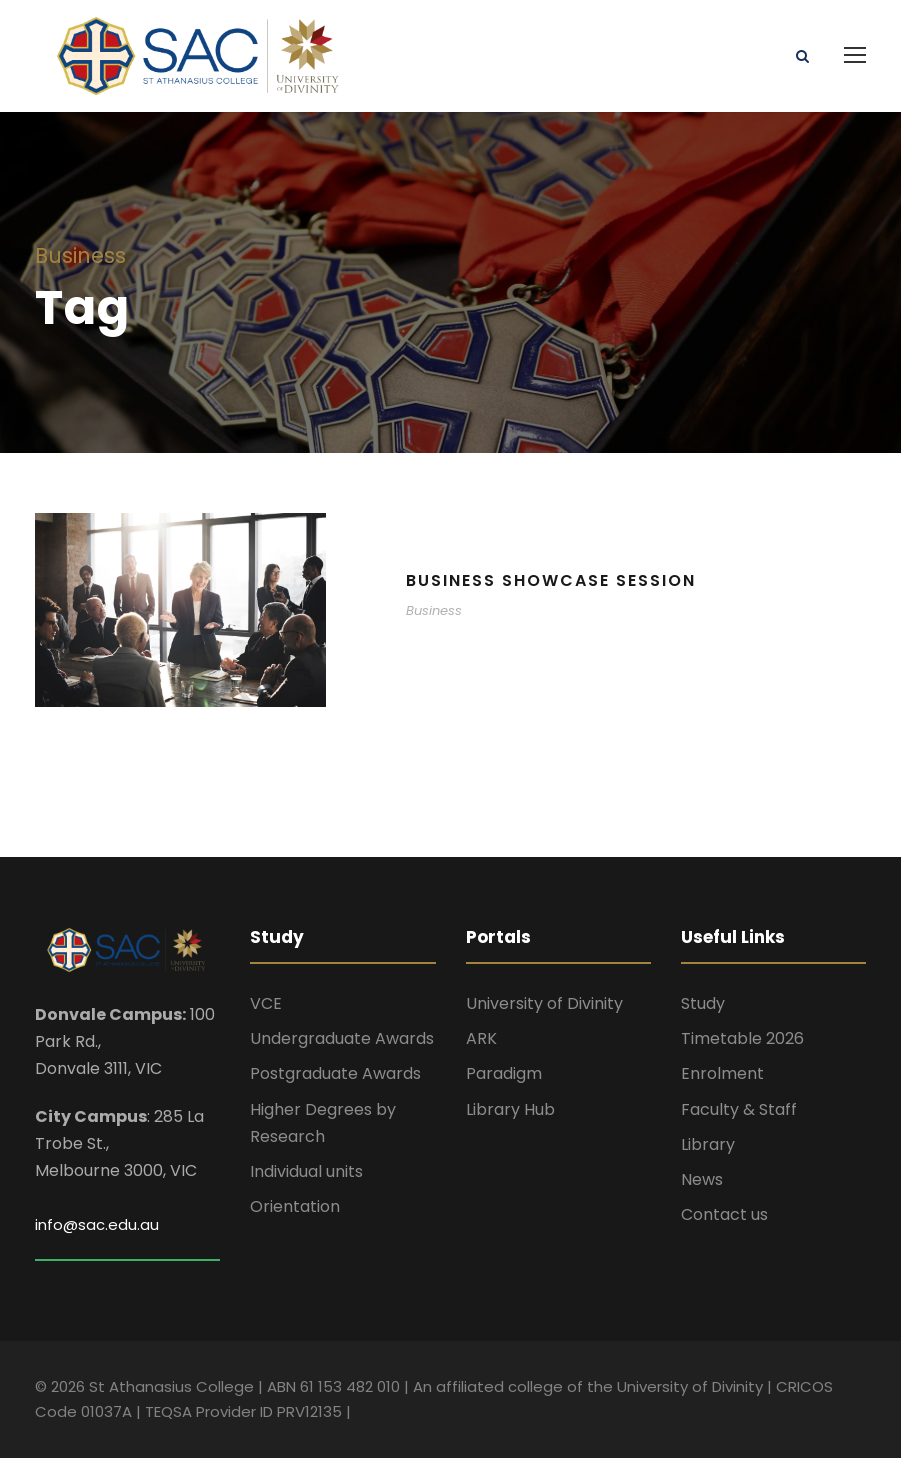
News (702, 1179)
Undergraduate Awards (342, 1038)
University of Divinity (544, 1003)
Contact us (724, 1214)
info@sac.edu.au (97, 1224)
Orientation (295, 1206)
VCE (266, 1003)
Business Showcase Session (551, 580)
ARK (481, 1038)
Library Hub (510, 1109)
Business (434, 610)
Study (703, 1003)
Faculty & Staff (739, 1109)
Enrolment (722, 1073)
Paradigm (504, 1073)
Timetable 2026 (742, 1038)
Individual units (306, 1171)
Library (708, 1144)
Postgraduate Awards (335, 1073)
